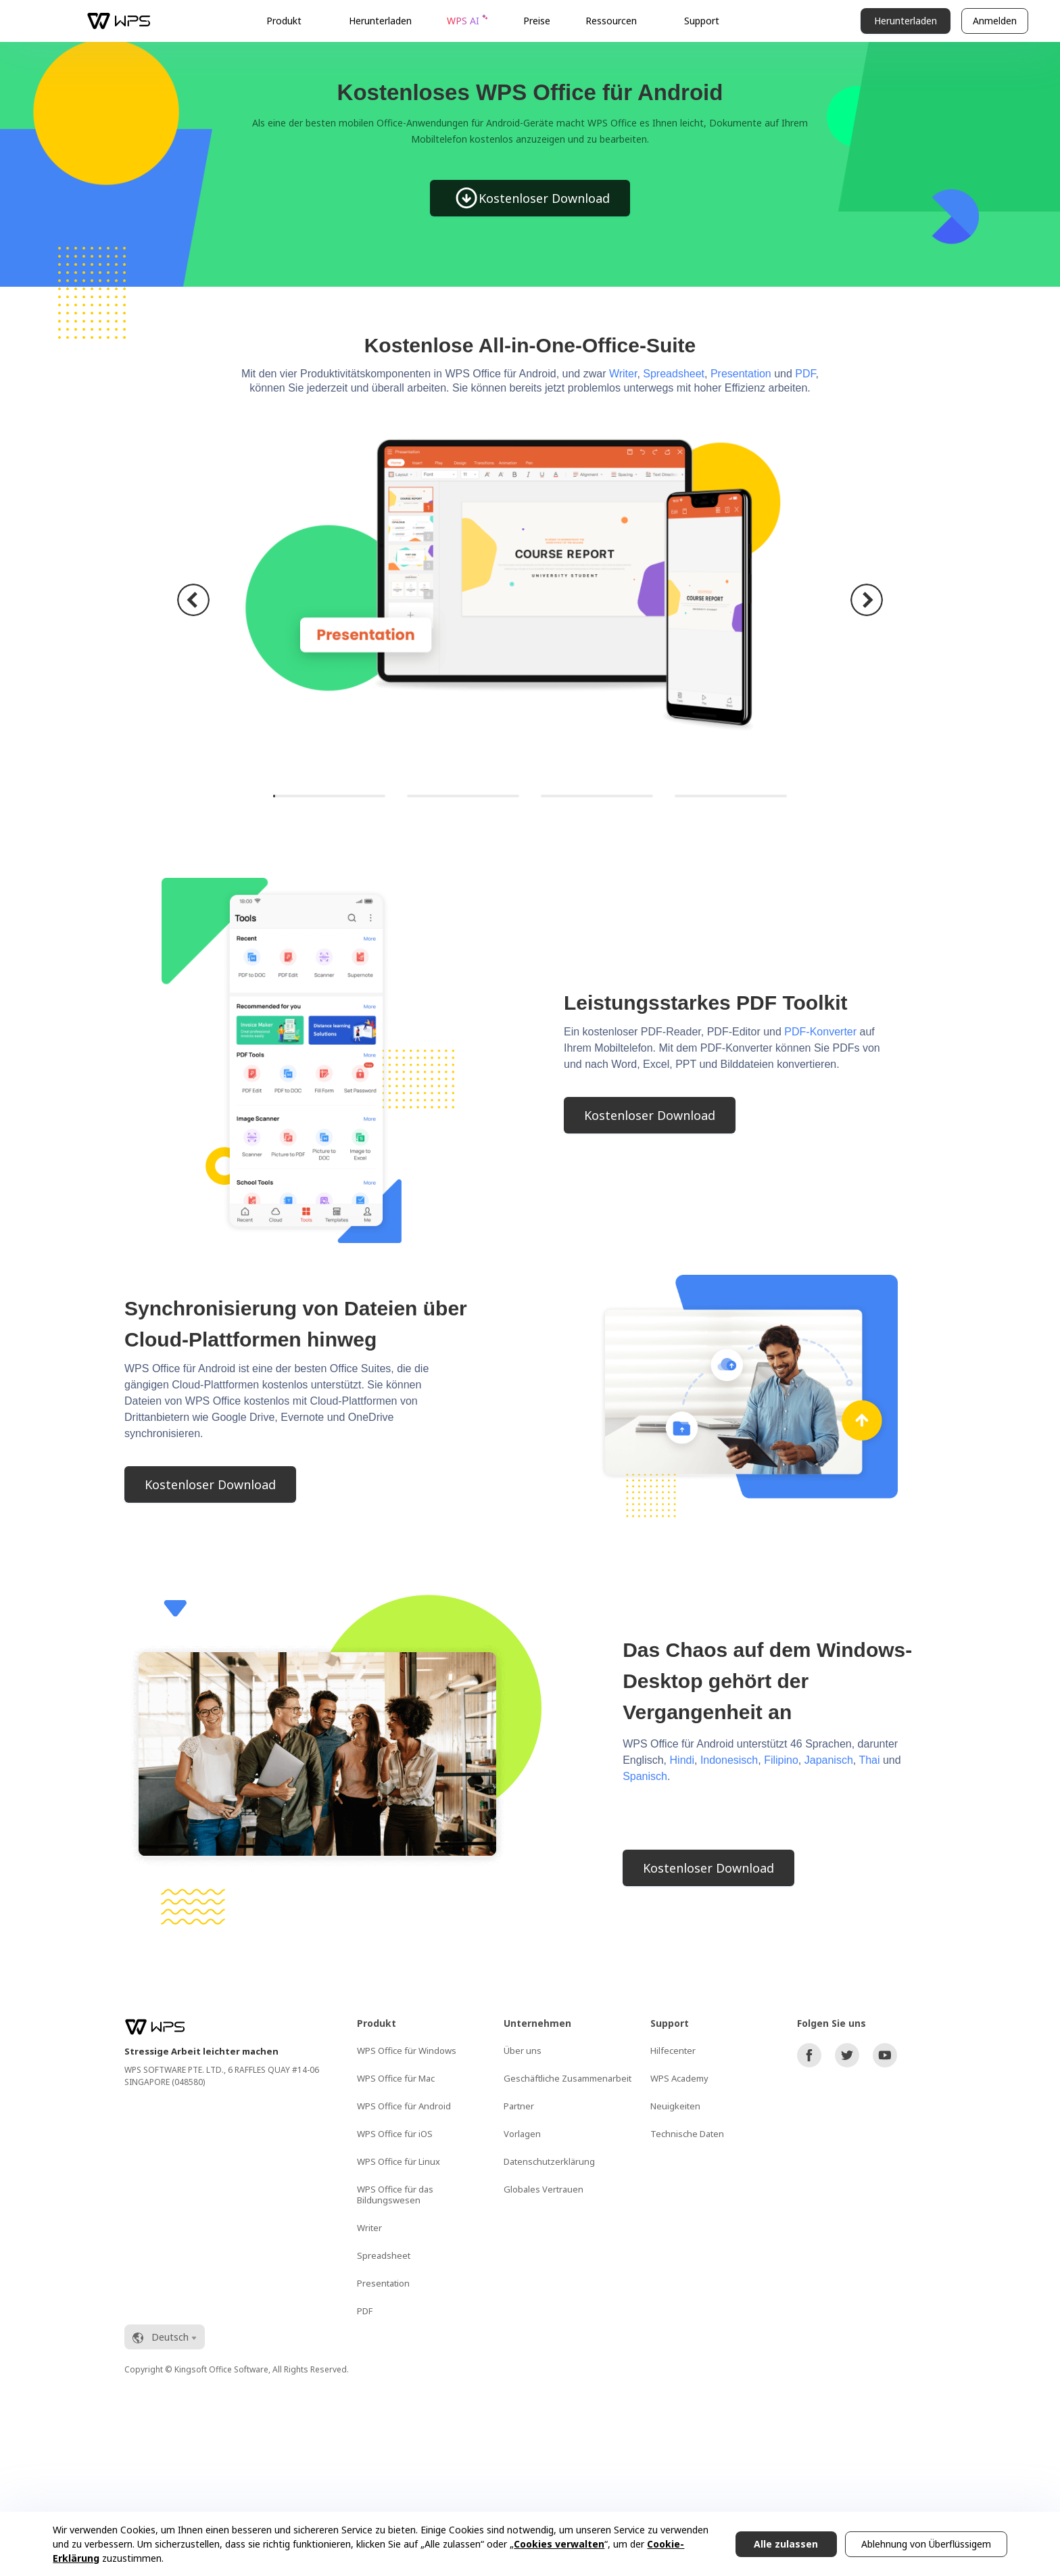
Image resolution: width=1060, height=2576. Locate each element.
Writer (623, 373)
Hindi (682, 1760)
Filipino (781, 1760)
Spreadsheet (673, 373)
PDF (805, 373)
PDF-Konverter (820, 1031)
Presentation (740, 373)
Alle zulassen (786, 2543)
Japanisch (828, 1760)
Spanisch (645, 1776)
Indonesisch (729, 1760)
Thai (869, 1760)
